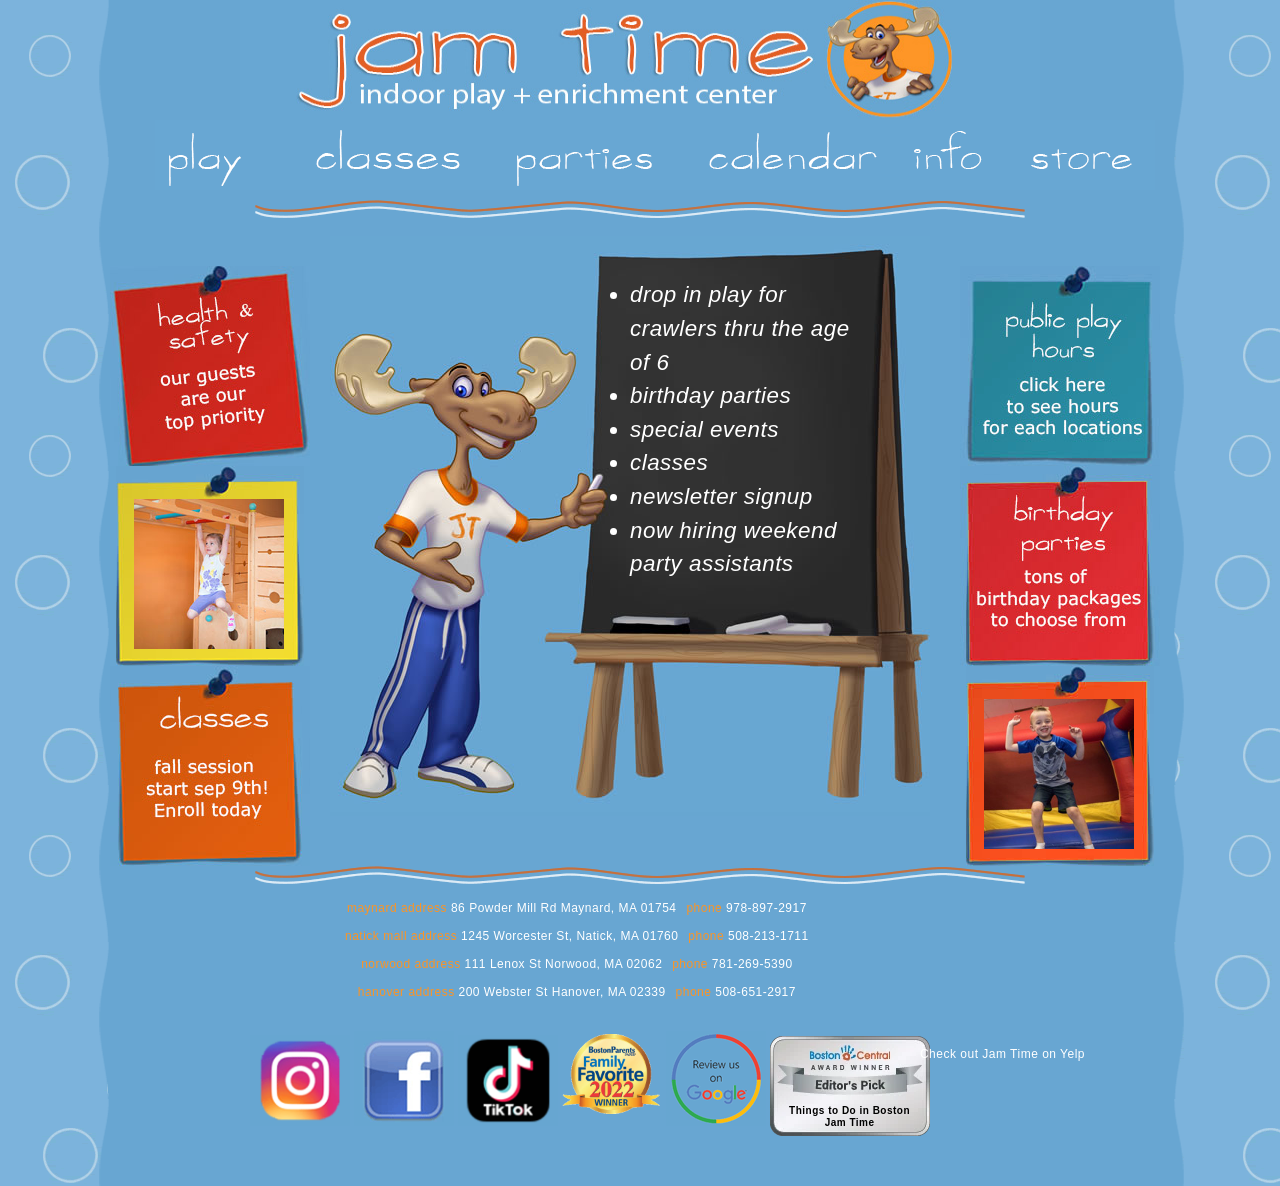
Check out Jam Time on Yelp (1002, 1054)
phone (704, 908)
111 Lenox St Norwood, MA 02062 (562, 964)
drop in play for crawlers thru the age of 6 (740, 328)
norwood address (411, 964)
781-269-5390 (750, 964)
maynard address (397, 908)
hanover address (406, 992)
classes (669, 462)
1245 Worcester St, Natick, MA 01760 (567, 936)
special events (704, 429)
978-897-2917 (764, 908)
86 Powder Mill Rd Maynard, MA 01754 (561, 908)
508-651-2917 (753, 992)
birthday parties (710, 395)
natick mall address (401, 936)
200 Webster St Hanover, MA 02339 (560, 992)
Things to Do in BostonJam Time (849, 1116)
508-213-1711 (766, 936)
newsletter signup (721, 496)
